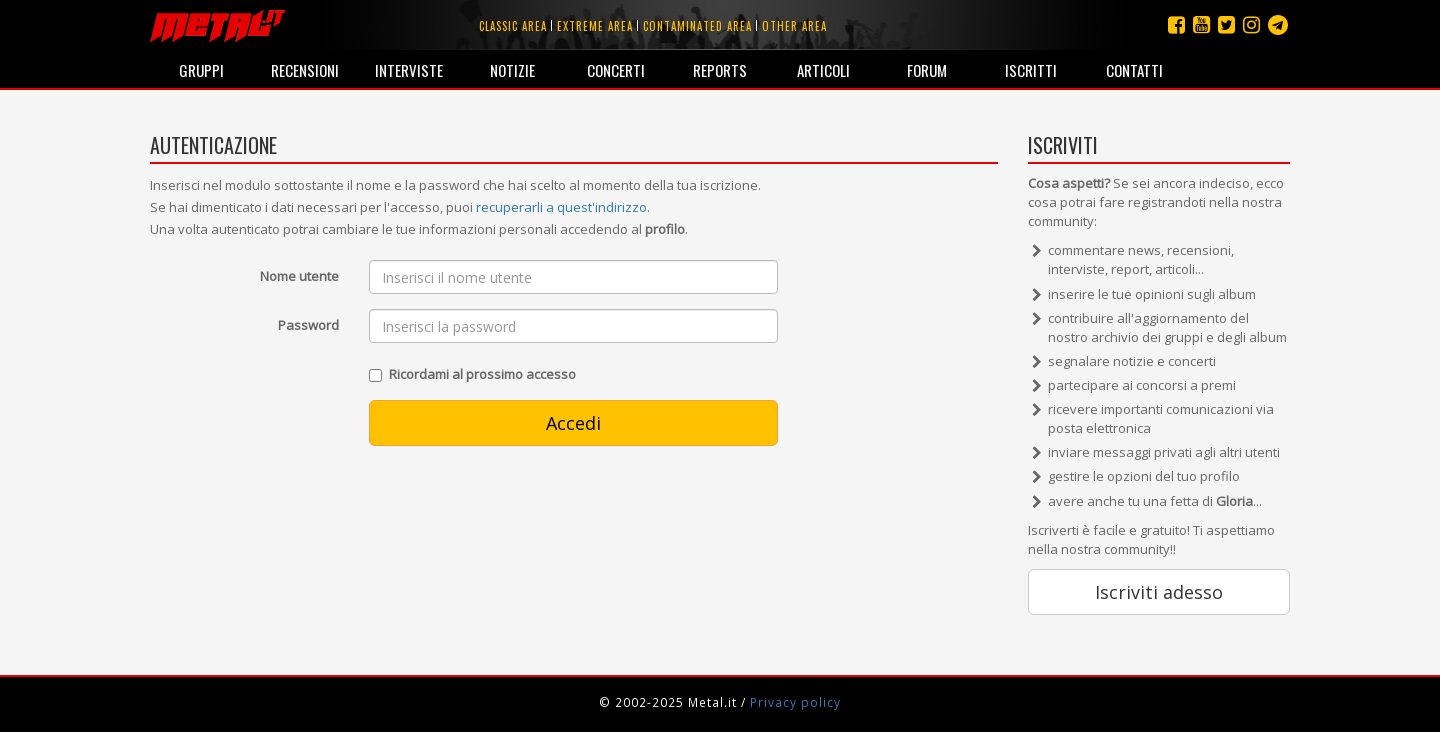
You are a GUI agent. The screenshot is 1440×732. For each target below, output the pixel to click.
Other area (794, 26)
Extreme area (595, 26)
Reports (720, 70)
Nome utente (299, 276)
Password (308, 325)
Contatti (1134, 70)
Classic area (513, 26)
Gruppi (201, 70)
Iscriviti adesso (1159, 592)
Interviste (409, 70)
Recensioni (305, 70)
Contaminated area (697, 26)
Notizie (512, 70)
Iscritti (1031, 70)
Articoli (823, 70)
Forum (927, 70)
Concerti (616, 70)
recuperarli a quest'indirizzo (561, 207)
